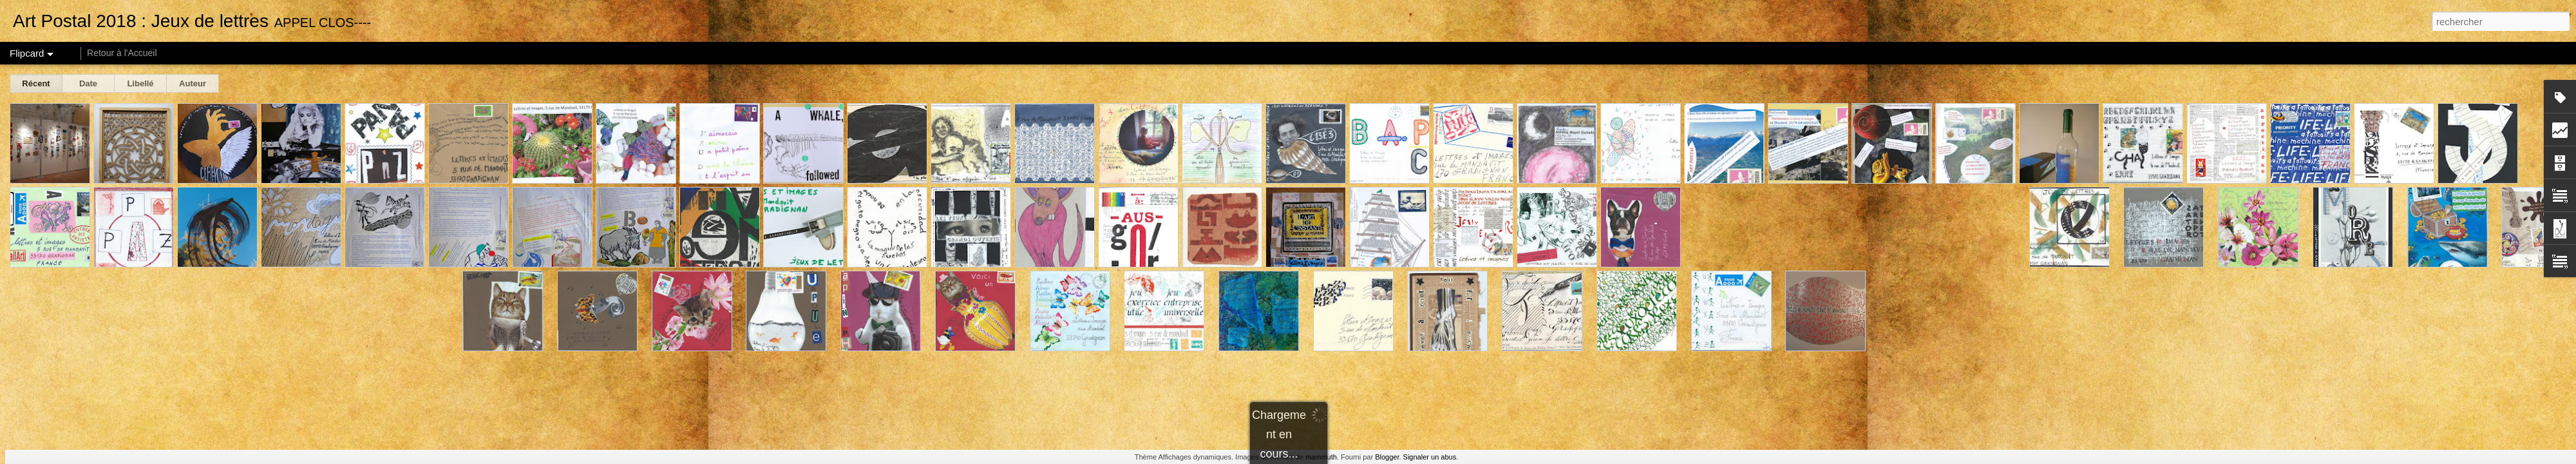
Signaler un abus (1430, 457)
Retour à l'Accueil (122, 53)
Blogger (1387, 457)
